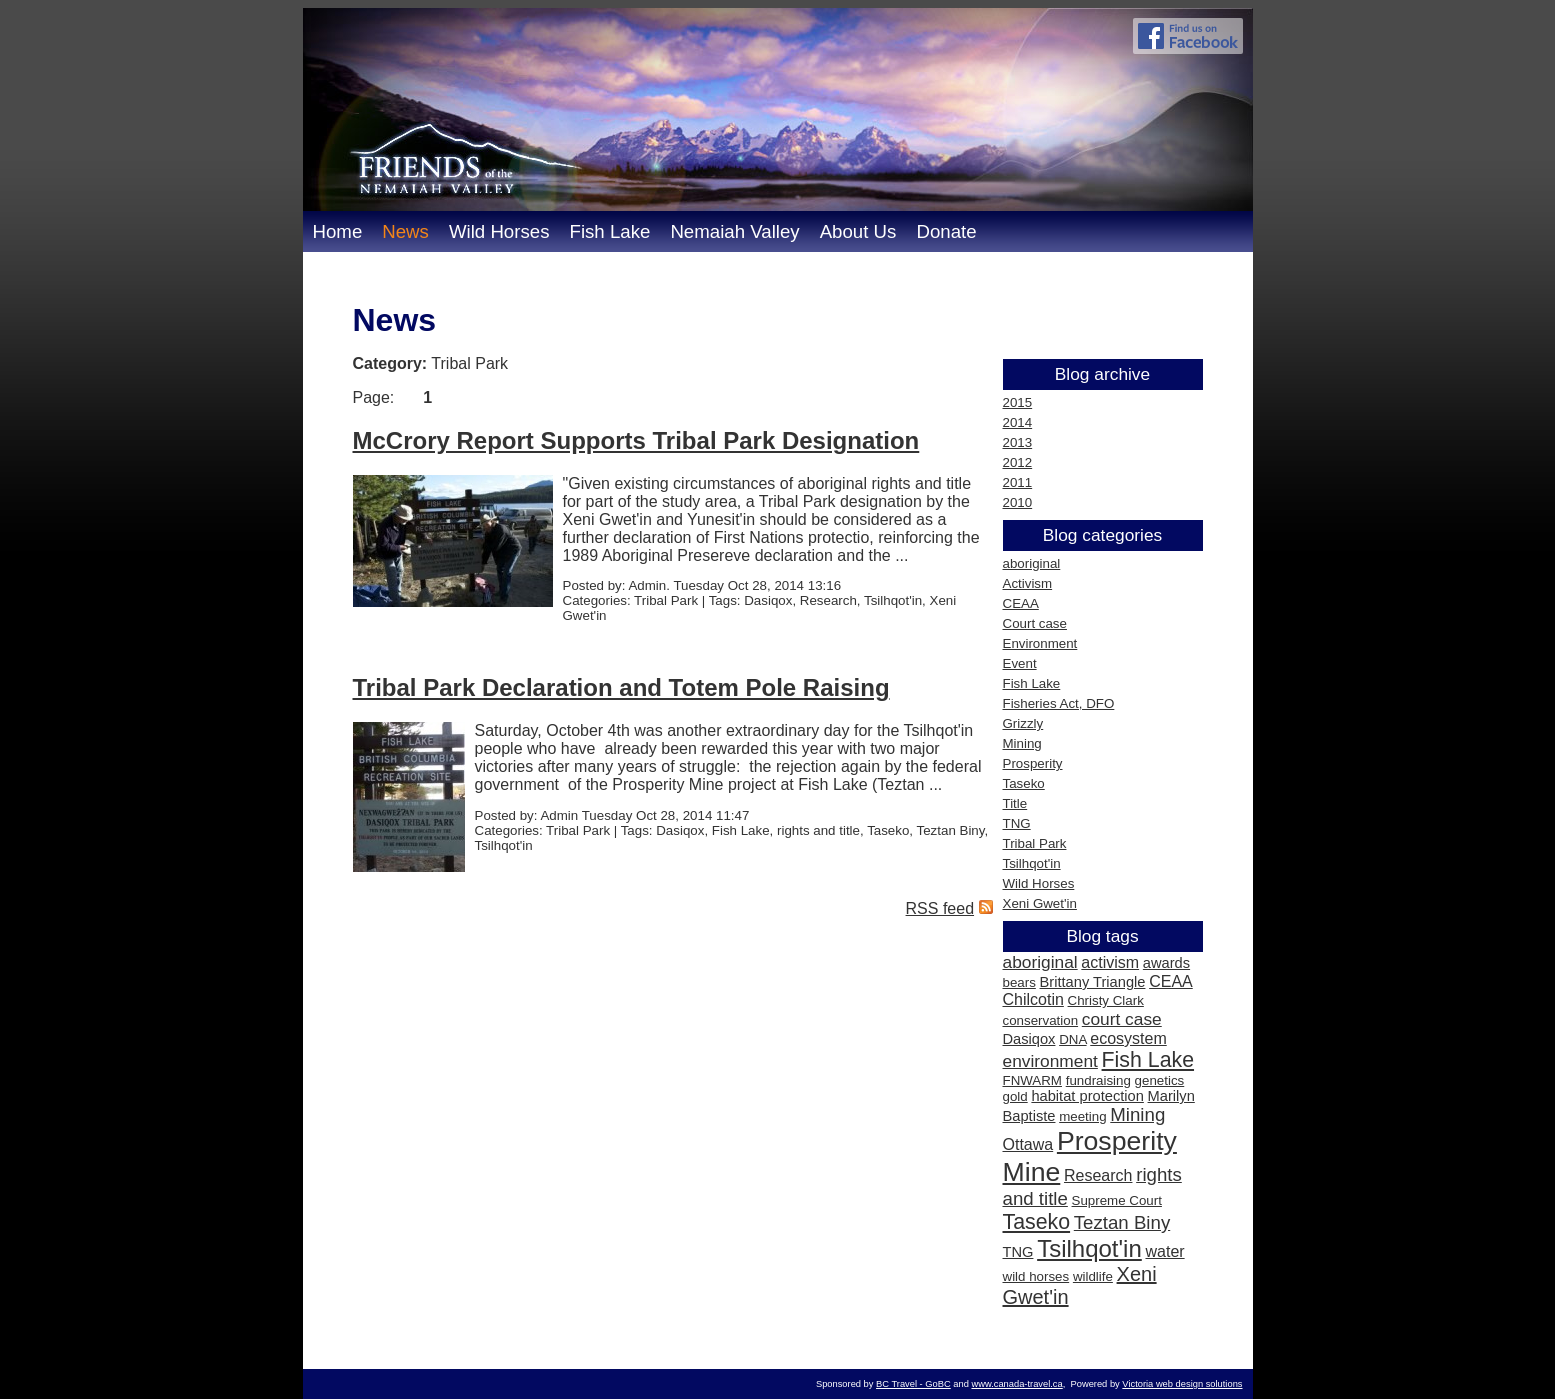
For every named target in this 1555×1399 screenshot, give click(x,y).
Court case (1035, 623)
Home (338, 231)
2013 (1018, 442)
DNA (1072, 1039)
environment (1050, 1061)
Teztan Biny (1122, 1222)
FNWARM (1032, 1080)
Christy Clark (1106, 1000)
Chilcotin (1033, 999)
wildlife (1093, 1276)
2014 (1018, 422)
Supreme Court (1117, 1200)
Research (1098, 1175)
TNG (1017, 823)
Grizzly (1023, 723)
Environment (1040, 643)
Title (1015, 803)
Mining (1022, 743)
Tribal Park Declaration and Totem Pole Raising (621, 687)
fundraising (1098, 1080)
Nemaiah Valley (734, 231)
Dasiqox (1029, 1039)
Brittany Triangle (1093, 982)
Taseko (1024, 783)
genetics (1160, 1080)
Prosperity (1033, 763)
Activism (1028, 583)
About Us (858, 231)
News (405, 231)
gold (1015, 1096)
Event (1020, 663)
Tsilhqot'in (1032, 863)
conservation (1041, 1020)
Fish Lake (609, 231)
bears (1019, 982)
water (1164, 1251)
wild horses (1036, 1276)
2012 (1018, 462)
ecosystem (1128, 1038)
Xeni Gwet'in (1040, 903)
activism (1110, 962)
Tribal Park (1035, 843)
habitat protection (1087, 1096)
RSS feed (940, 908)
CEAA (1021, 603)
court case (1122, 1019)
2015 (1018, 402)
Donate (946, 231)
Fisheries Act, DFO (1059, 703)
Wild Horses (499, 231)
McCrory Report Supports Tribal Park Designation (636, 440)
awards (1166, 963)
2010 (1018, 502)
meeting (1082, 1116)
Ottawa (1028, 1144)
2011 (1018, 482)
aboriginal (1032, 563)
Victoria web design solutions (1182, 1384)
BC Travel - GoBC (913, 1384)
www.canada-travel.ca (1016, 1384)
